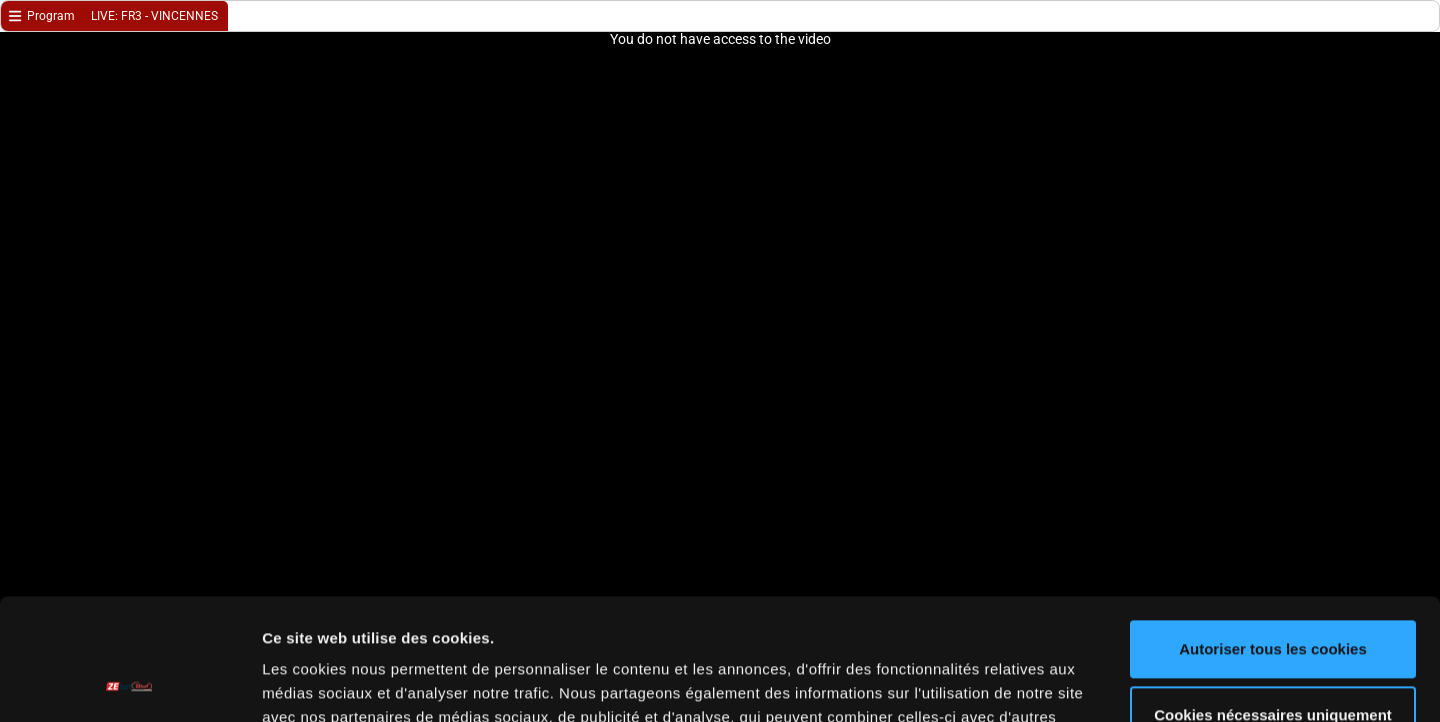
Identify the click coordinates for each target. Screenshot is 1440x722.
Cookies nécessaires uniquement (1273, 600)
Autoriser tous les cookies (1273, 535)
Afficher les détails (329, 682)
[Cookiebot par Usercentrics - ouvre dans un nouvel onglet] (129, 683)
